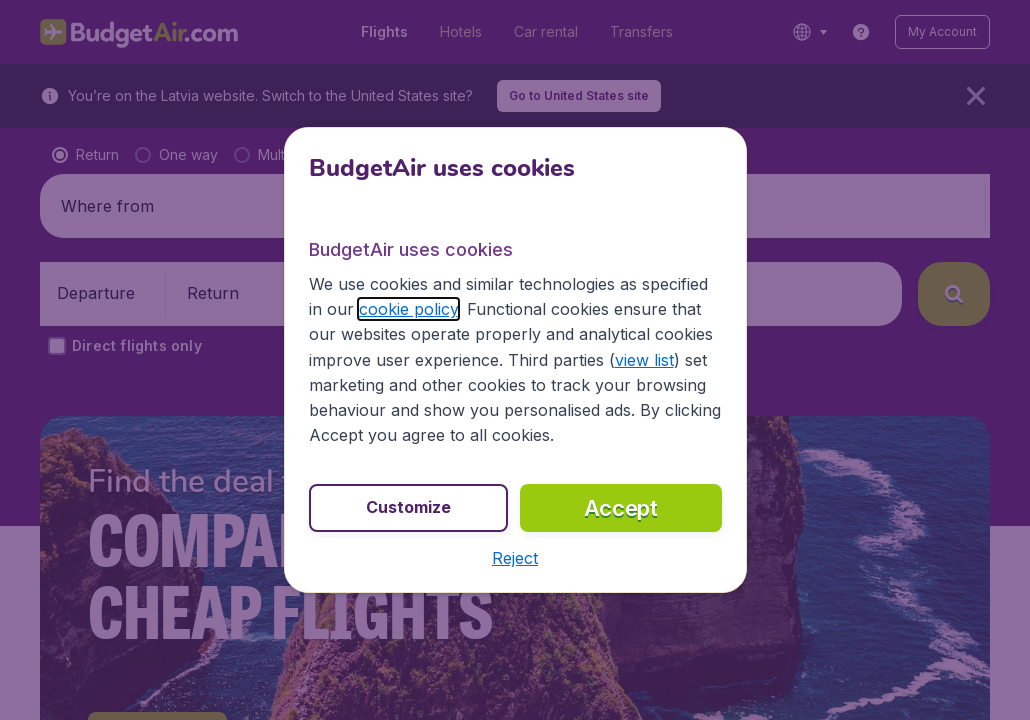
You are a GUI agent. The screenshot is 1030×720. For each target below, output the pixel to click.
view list (644, 360)
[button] (515, 558)
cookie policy (408, 309)
